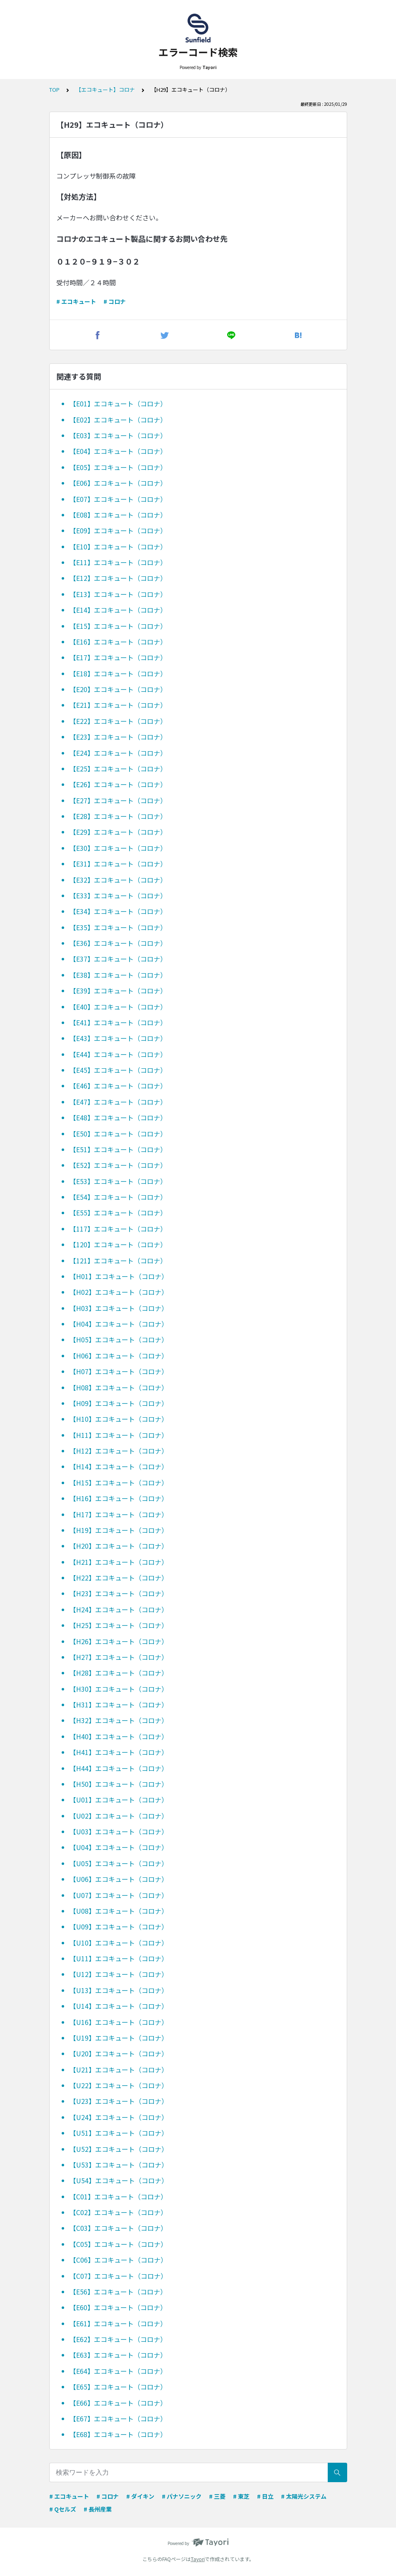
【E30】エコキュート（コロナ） (118, 848)
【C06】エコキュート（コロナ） (118, 2260)
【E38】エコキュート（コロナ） (118, 975)
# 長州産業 (98, 2509)
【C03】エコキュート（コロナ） (118, 2228)
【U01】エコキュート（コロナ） (119, 1800)
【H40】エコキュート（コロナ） (119, 1736)
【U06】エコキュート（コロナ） (119, 1879)
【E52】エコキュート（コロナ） (118, 1165)
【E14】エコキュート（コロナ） (118, 610)
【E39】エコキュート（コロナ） (118, 991)
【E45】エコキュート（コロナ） (118, 1070)
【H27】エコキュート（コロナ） (119, 1657)
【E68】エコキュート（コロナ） (118, 2434)
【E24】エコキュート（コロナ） (118, 753)
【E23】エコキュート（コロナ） (118, 737)
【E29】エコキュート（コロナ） (118, 832)
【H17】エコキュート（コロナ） (119, 1514)
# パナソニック (182, 2496)
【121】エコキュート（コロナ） (118, 1260)
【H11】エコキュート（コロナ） (119, 1435)
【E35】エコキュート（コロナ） (118, 927)
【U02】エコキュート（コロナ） (119, 1816)
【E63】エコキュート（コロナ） (118, 2355)
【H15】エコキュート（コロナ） (119, 1482)
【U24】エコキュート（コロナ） (119, 2117)
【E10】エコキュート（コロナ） (118, 546)
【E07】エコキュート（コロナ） (118, 499)
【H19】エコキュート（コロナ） (119, 1530)
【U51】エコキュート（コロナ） (119, 2133)
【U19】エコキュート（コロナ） (119, 2038)
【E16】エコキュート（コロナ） (118, 642)
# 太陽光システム (303, 2496)
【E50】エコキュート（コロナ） (118, 1134)
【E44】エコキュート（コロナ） (118, 1054)
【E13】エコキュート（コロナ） (118, 594)
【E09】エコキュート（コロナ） (118, 530)
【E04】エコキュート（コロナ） (118, 451)
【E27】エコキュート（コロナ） (118, 800)
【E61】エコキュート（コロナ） (118, 2323)
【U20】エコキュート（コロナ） (119, 2053)
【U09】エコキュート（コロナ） (119, 1926)
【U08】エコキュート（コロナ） (119, 1911)
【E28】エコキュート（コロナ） (118, 816)
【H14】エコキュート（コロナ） (119, 1466)
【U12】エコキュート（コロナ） (119, 1974)
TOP (54, 89)
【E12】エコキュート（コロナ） (118, 578)
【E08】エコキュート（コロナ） (118, 515)
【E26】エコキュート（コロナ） (118, 784)
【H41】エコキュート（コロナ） (119, 1752)
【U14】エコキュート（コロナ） (119, 2006)
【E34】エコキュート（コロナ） (118, 911)
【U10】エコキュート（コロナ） (119, 1943)
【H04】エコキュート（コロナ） (119, 1324)
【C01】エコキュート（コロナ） (118, 2196)
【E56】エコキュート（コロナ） (118, 2292)
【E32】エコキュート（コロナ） (118, 880)
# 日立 (265, 2496)
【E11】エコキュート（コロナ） (118, 562)
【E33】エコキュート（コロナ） (118, 895)
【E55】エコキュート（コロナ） (118, 1213)
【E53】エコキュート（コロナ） (118, 1181)
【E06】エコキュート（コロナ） (118, 483)
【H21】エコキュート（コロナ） (119, 1562)
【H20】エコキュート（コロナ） (119, 1546)
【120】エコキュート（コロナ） (118, 1244)
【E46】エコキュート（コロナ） (118, 1086)
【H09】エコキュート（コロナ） (119, 1403)
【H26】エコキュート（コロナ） (119, 1641)
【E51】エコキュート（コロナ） (118, 1149)
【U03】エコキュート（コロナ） (119, 1831)
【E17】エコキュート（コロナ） (118, 657)
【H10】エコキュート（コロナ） (119, 1419)
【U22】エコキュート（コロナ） (119, 2085)
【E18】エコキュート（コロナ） (118, 673)
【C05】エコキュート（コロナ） (118, 2244)
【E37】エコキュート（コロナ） (118, 959)
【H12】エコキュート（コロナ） (119, 1451)
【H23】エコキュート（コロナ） (119, 1593)
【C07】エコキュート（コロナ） (118, 2276)
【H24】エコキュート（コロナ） (119, 1609)
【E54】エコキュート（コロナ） (118, 1197)
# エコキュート (76, 301)
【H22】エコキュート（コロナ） (119, 1578)
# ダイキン (140, 2496)
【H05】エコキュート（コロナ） (119, 1339)
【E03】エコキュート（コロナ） (118, 435)
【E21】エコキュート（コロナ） (118, 705)
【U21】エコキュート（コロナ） (119, 2070)
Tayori (198, 2558)
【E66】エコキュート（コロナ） (118, 2403)
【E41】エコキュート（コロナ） (118, 1022)
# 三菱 (217, 2496)
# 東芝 (241, 2496)
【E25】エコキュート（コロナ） (118, 769)
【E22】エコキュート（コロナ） (118, 721)
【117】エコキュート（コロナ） (118, 1229)
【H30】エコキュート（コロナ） (119, 1689)
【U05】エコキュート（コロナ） (119, 1863)
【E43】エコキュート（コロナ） (118, 1038)
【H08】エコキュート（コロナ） (119, 1387)
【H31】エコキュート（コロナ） (119, 1704)
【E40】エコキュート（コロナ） (118, 1007)
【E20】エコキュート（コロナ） (118, 689)
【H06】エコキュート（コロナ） (119, 1356)
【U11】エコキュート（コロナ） (119, 1958)
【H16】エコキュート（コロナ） (119, 1498)
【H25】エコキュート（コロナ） (119, 1625)
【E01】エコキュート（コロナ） (118, 403)
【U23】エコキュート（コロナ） (119, 2101)
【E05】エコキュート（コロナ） (118, 467)
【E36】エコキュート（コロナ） (118, 943)
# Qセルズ (62, 2509)
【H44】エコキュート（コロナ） (119, 1768)
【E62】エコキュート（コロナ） (118, 2339)
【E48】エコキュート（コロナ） (118, 1117)
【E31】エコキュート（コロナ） (118, 864)
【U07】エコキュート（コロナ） (119, 1895)
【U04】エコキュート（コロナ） (119, 1847)
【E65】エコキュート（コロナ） (118, 2387)
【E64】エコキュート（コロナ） (118, 2371)
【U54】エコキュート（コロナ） (119, 2180)
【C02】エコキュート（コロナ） (118, 2212)
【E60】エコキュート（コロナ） (118, 2307)
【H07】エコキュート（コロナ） (119, 1371)
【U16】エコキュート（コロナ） (119, 2022)
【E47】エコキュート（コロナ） (118, 1102)
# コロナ (114, 301)
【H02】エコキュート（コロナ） (119, 1292)
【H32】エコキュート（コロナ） (119, 1720)
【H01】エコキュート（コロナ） (119, 1276)
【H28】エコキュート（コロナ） (119, 1673)
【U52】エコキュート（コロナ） (119, 2149)
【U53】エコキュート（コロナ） (119, 2165)
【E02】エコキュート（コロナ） (118, 420)
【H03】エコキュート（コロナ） (119, 1308)
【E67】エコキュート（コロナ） (118, 2418)
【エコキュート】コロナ (105, 89)
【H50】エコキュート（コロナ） (119, 1784)
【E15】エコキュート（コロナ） (118, 626)
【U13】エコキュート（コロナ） (119, 1990)
